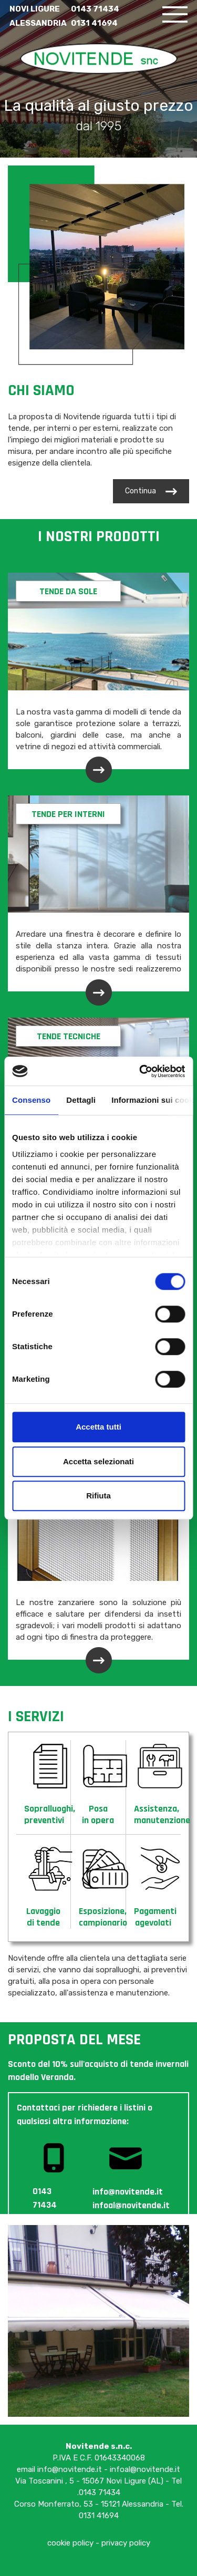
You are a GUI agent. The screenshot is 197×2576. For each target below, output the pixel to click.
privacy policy (125, 2543)
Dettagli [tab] (81, 1099)
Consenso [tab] (31, 1099)
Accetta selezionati (98, 1461)
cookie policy (70, 2543)
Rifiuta (98, 1495)
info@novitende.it (69, 2469)
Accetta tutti (98, 1426)
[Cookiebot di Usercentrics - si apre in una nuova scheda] (140, 1071)
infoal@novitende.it (145, 2469)
